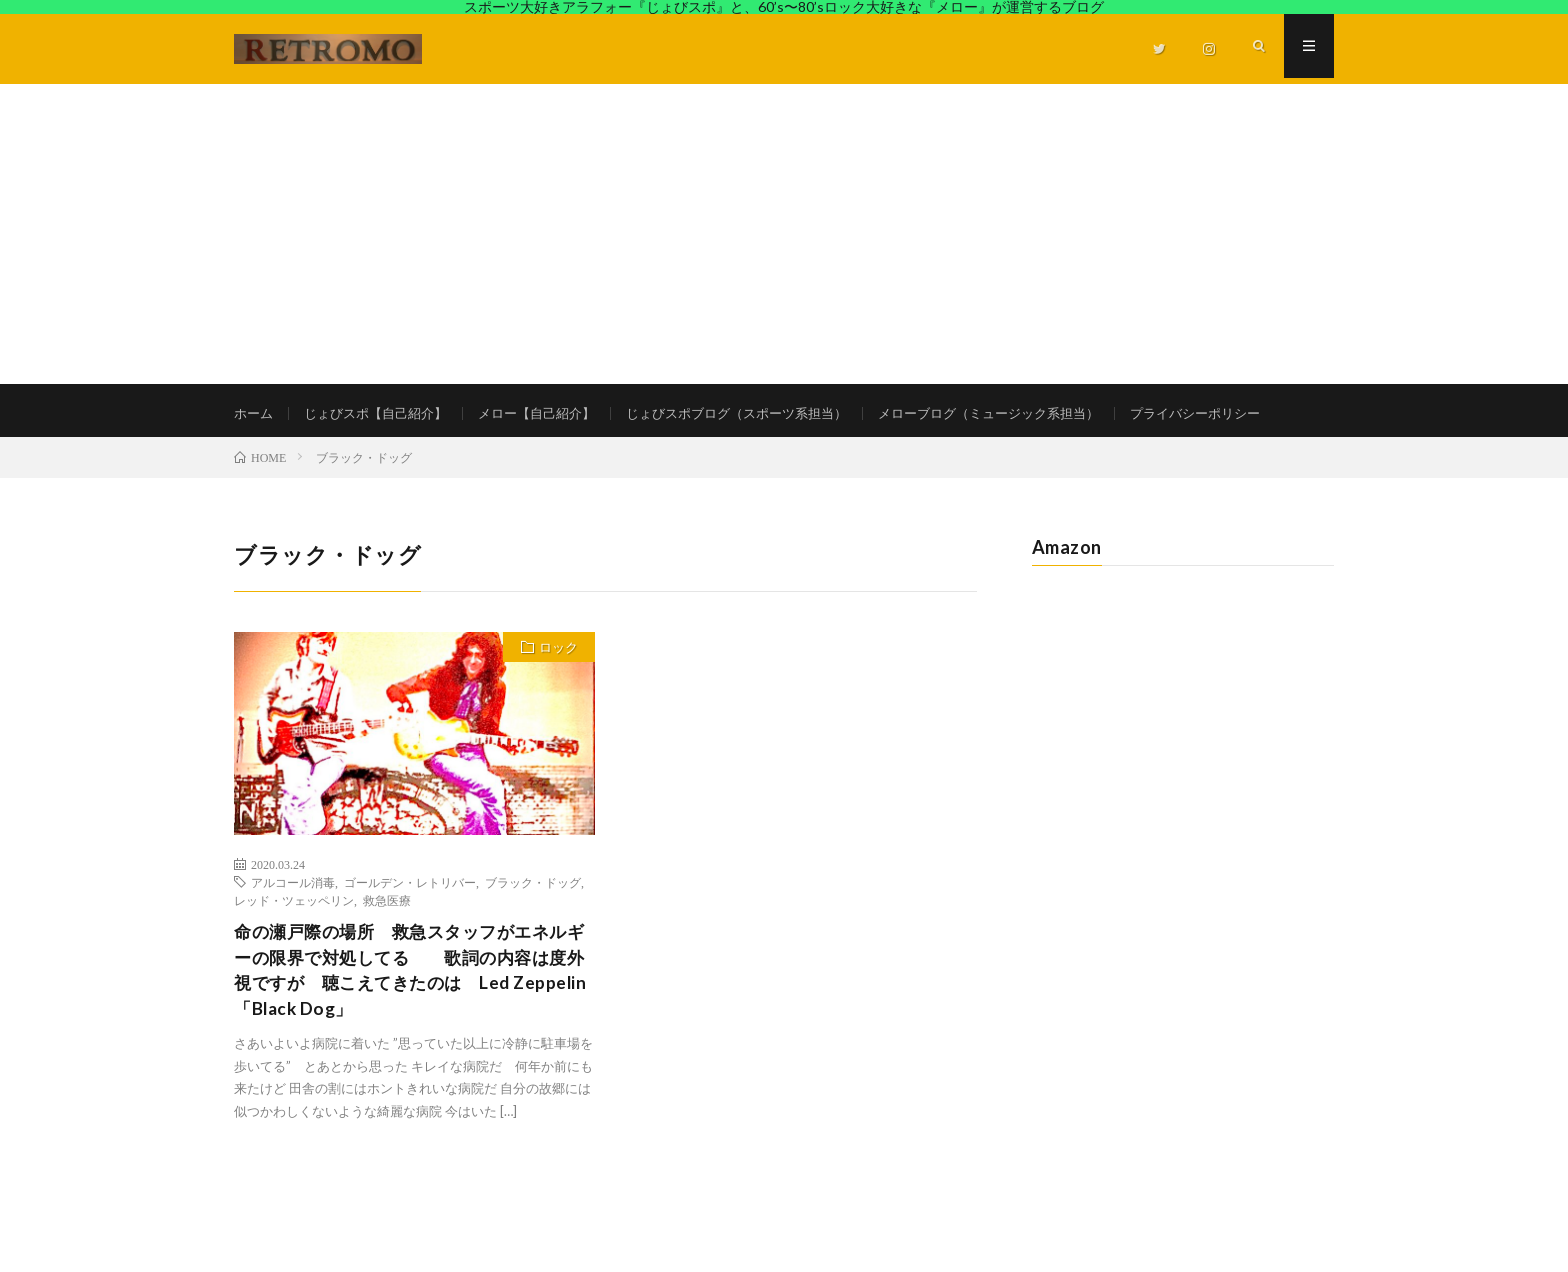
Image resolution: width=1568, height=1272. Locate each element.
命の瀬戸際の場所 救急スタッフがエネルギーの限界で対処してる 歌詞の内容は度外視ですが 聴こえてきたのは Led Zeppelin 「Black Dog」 (410, 1016)
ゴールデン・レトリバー (410, 926)
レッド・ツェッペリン (294, 944)
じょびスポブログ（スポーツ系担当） (768, 413)
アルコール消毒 (293, 926)
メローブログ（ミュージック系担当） (1037, 413)
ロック (555, 693)
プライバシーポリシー (320, 450)
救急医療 (387, 944)
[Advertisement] (784, 234)
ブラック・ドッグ (533, 926)
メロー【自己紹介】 (555, 413)
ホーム (255, 413)
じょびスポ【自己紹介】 (384, 413)
